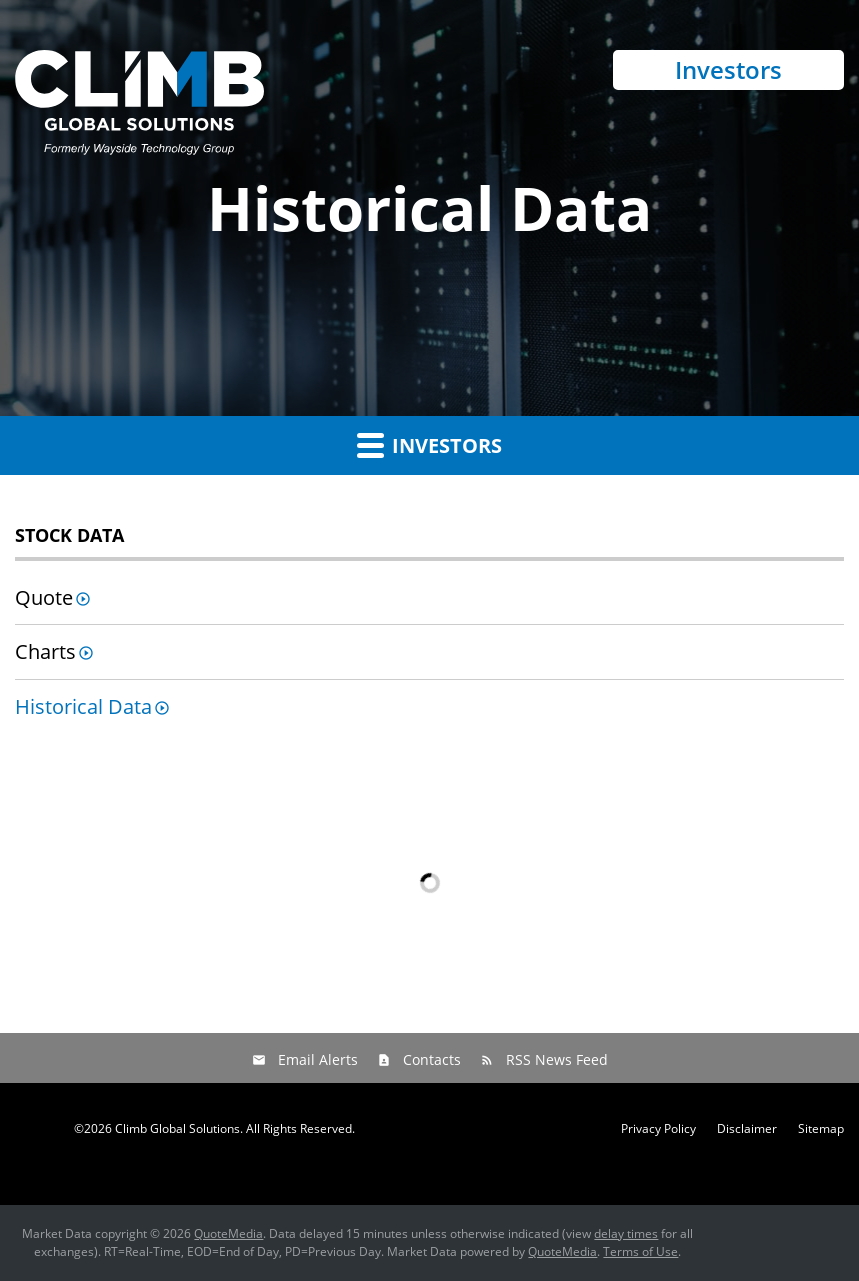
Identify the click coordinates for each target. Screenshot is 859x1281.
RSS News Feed (557, 1059)
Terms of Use (640, 1251)
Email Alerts (318, 1059)
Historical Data (83, 706)
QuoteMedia (228, 1233)
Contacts (432, 1059)
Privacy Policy (658, 1129)
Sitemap (821, 1129)
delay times (626, 1233)
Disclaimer (747, 1129)
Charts (45, 651)
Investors (728, 69)
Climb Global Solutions (177, 1128)
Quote (44, 597)
